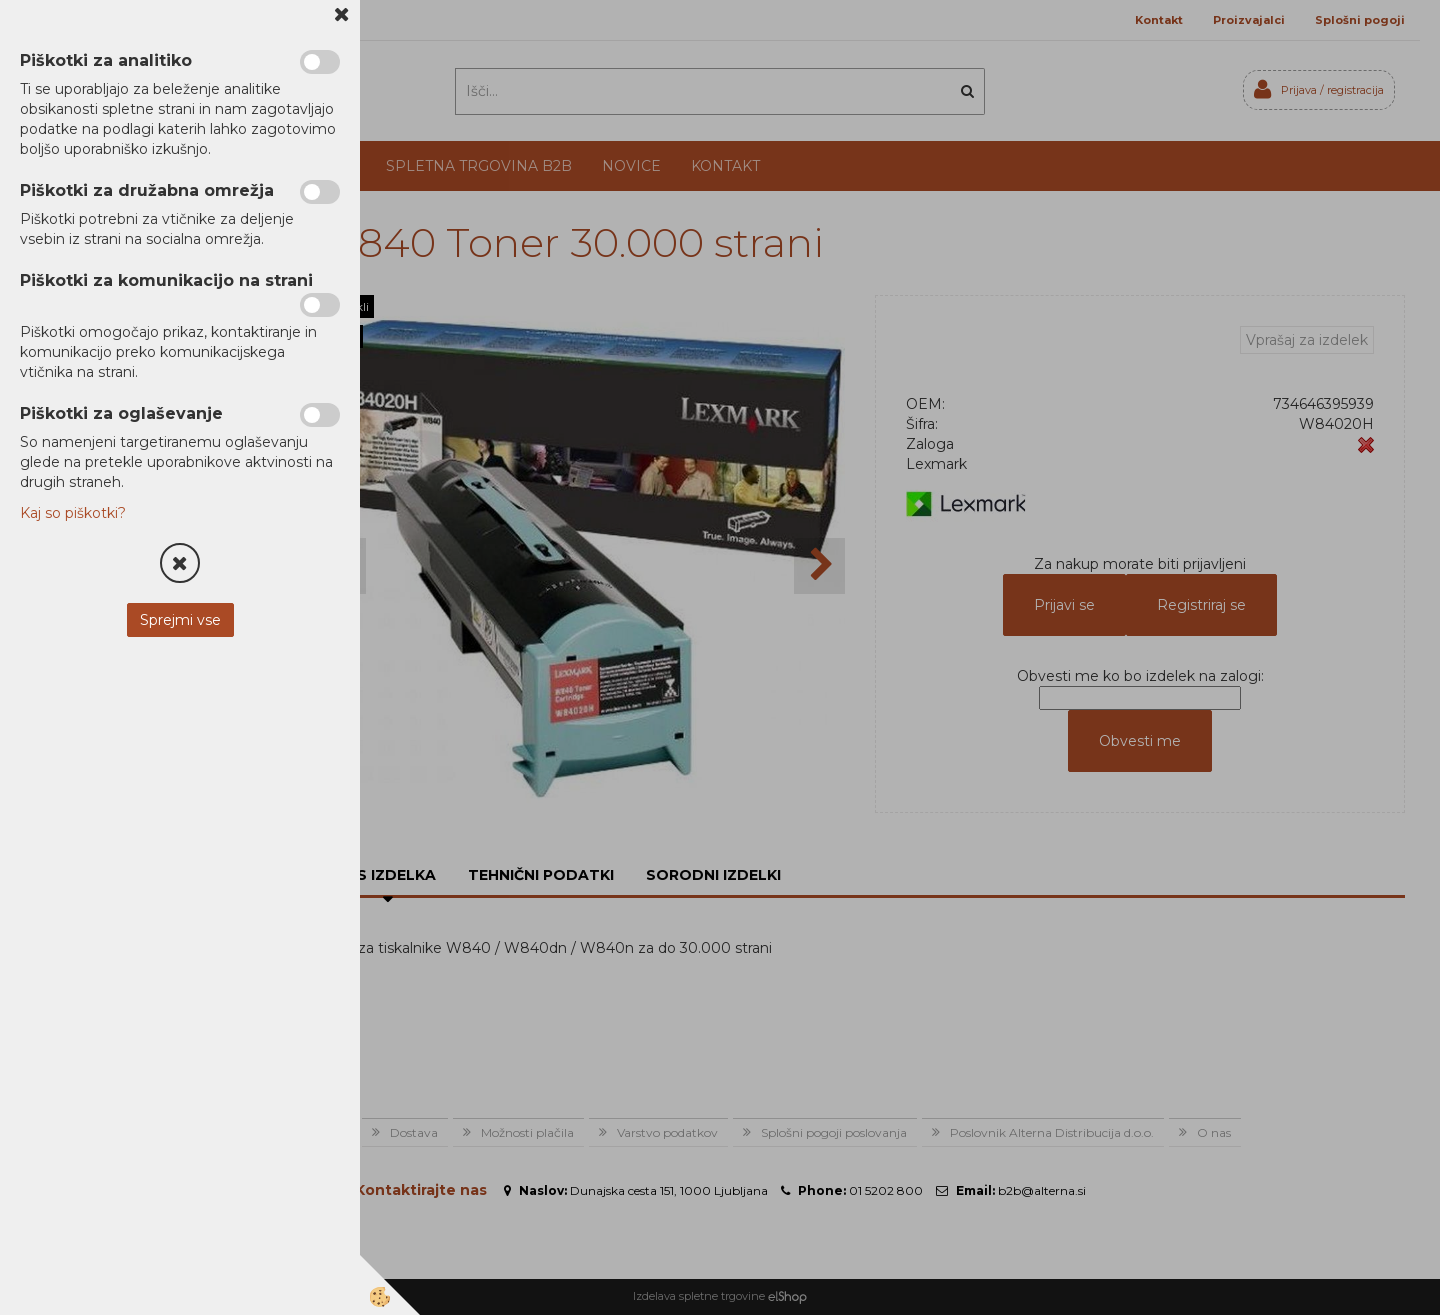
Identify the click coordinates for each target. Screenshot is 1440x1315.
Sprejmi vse (180, 620)
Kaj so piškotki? (73, 513)
